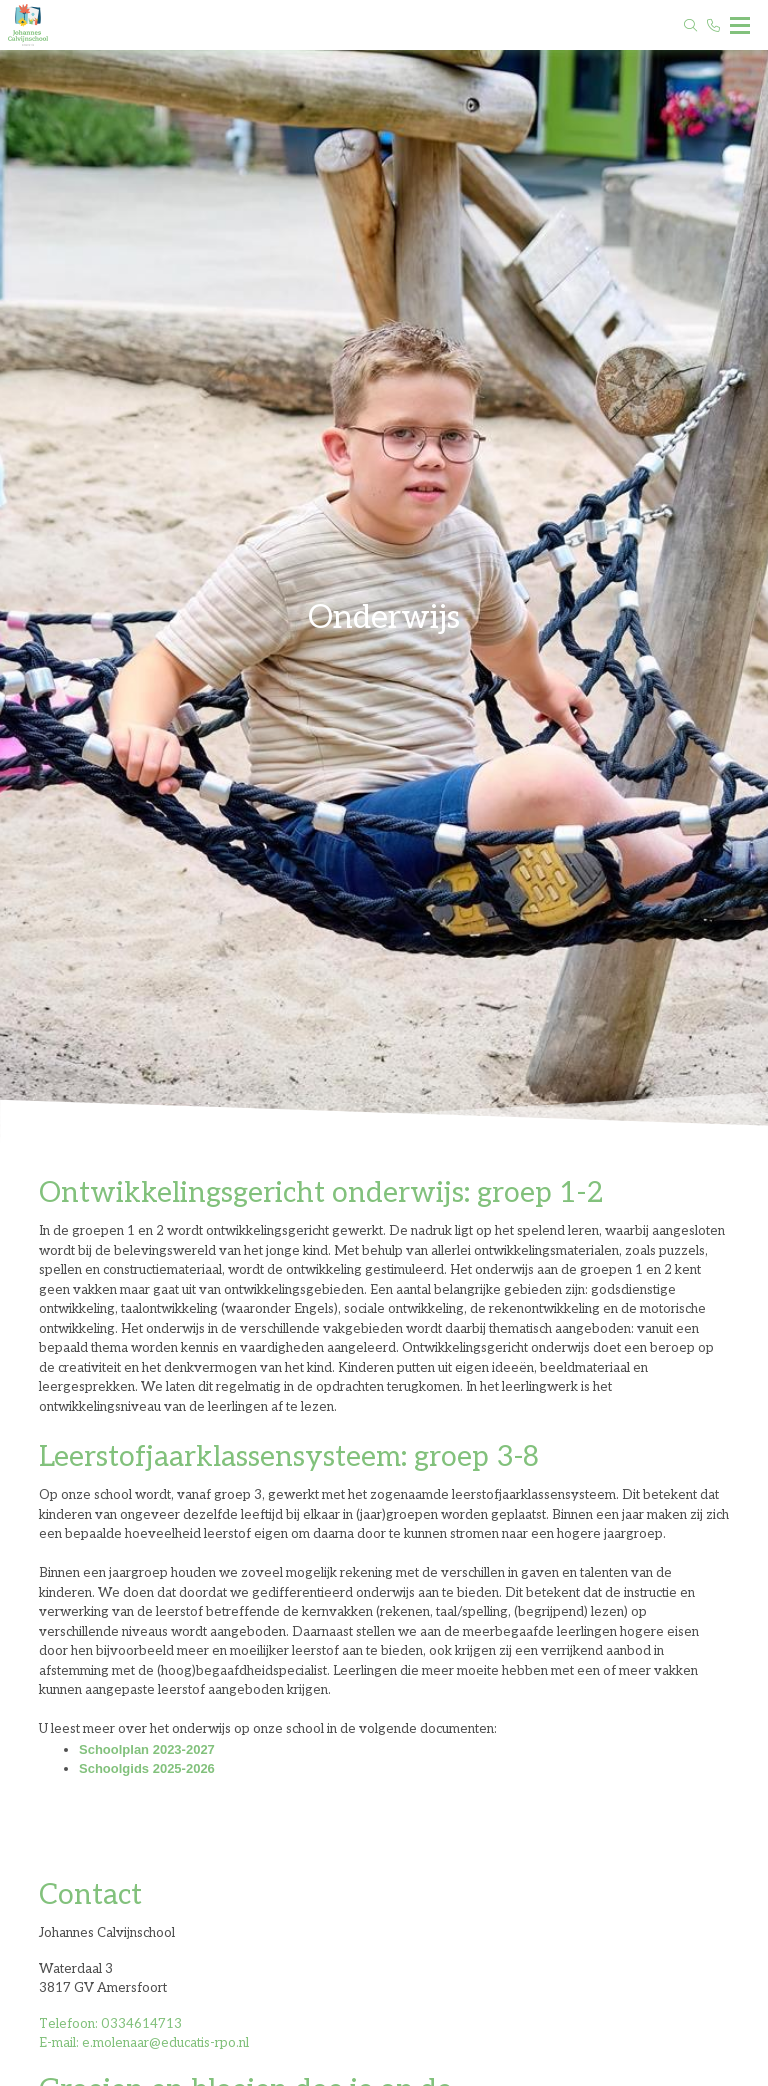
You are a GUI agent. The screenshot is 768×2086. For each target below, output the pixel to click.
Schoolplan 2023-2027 (147, 1749)
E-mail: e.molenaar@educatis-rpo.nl (144, 2043)
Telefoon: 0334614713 (110, 2024)
